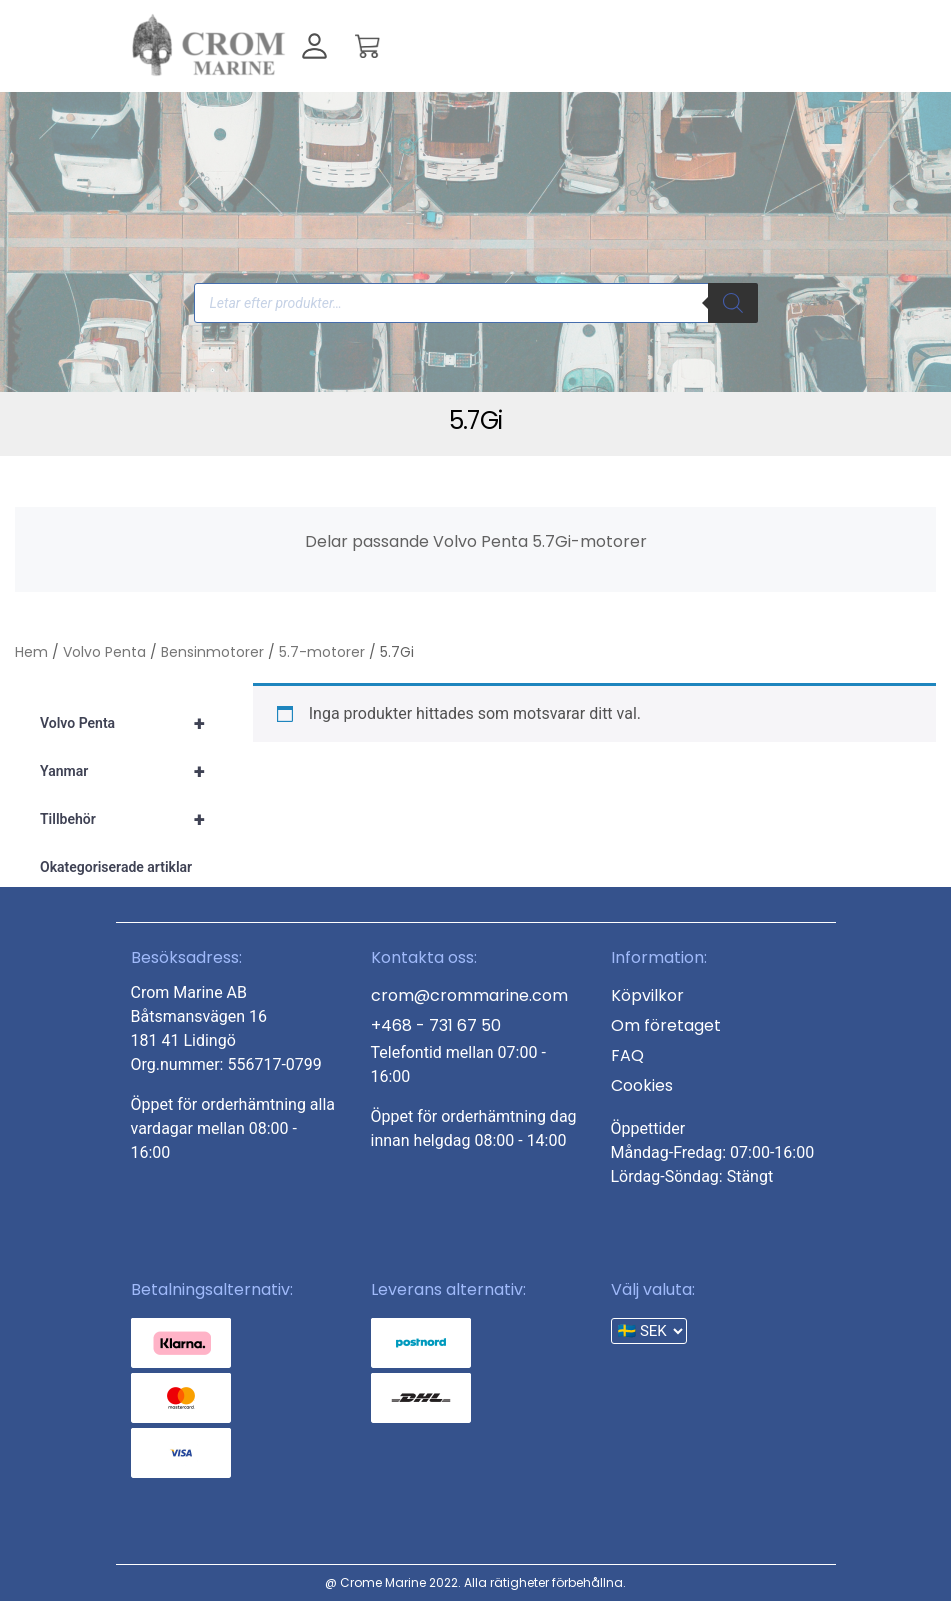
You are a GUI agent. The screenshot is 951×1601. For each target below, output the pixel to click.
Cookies (642, 1085)
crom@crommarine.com (469, 995)
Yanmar (131, 771)
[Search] (733, 303)
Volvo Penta (104, 652)
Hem (31, 652)
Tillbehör (131, 819)
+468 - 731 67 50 (436, 1025)
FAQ (627, 1055)
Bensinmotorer (212, 652)
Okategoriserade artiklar (116, 867)
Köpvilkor (647, 995)
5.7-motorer (322, 652)
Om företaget (666, 1025)
